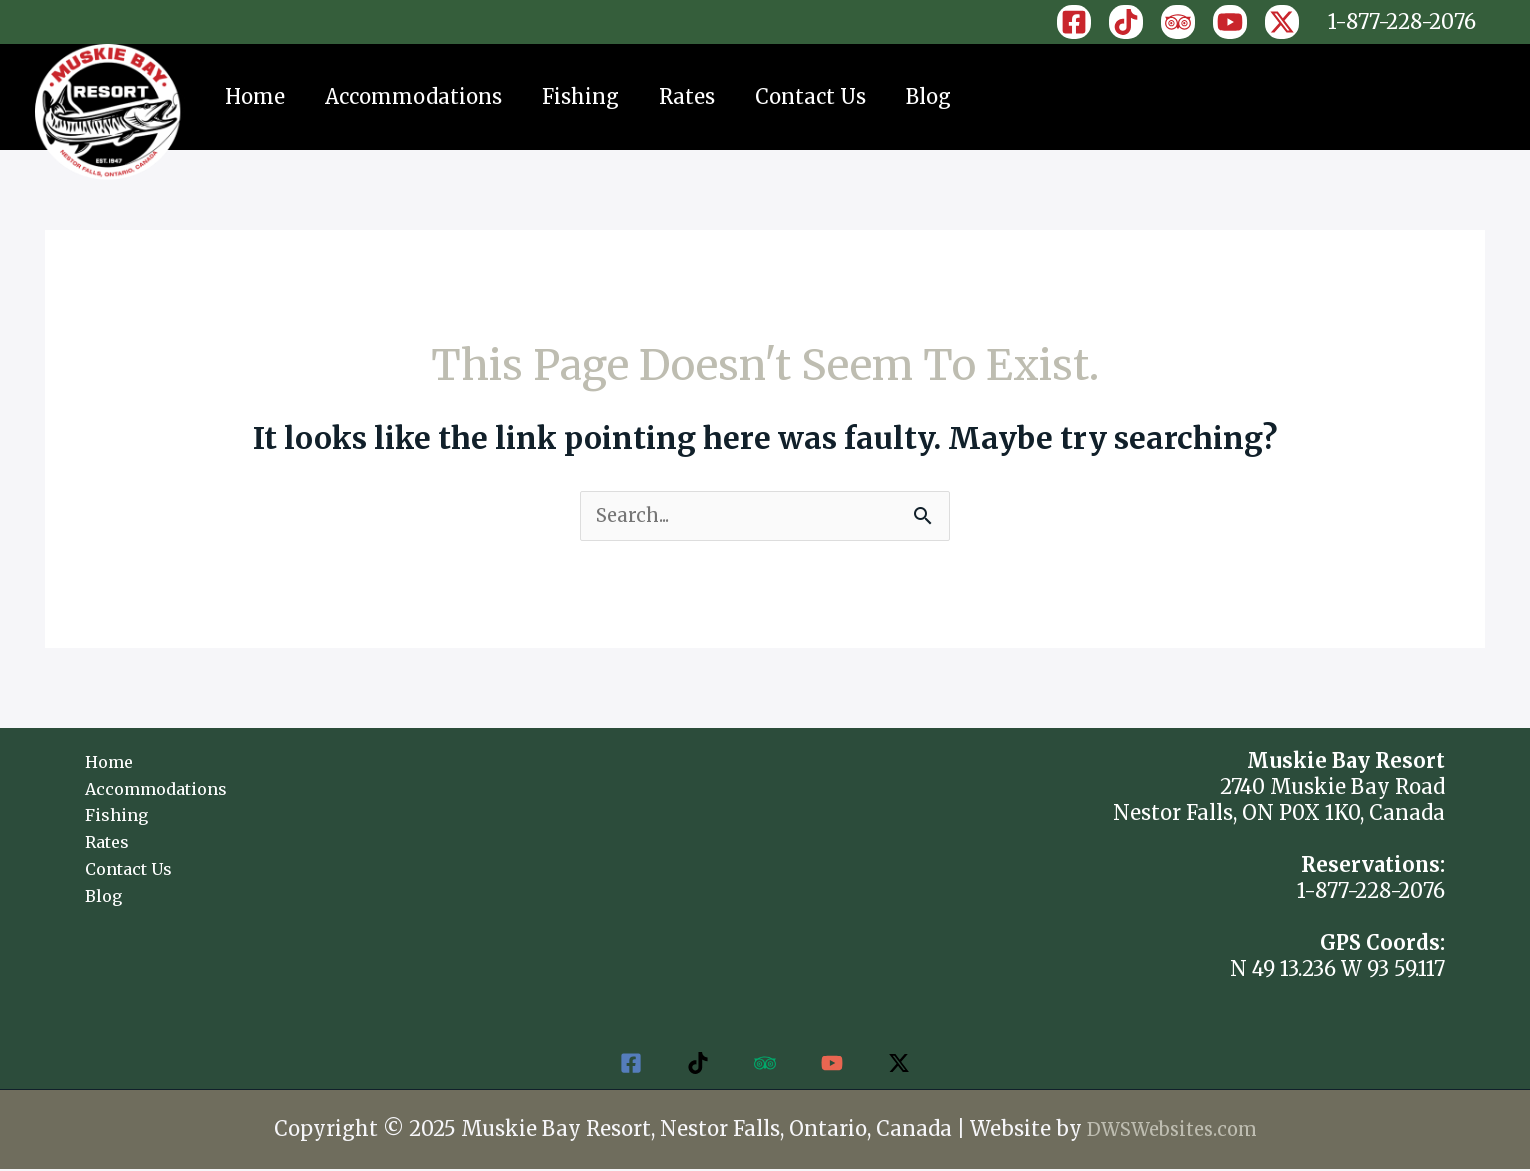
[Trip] (1178, 22)
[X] (1282, 22)
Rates (687, 96)
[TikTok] (1126, 22)
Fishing (580, 96)
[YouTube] (1230, 22)
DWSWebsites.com (1172, 1130)
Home (255, 96)
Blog (928, 96)
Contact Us (810, 96)
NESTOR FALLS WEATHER (764, 825)
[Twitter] (909, 1065)
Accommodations (413, 96)
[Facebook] (1074, 22)
